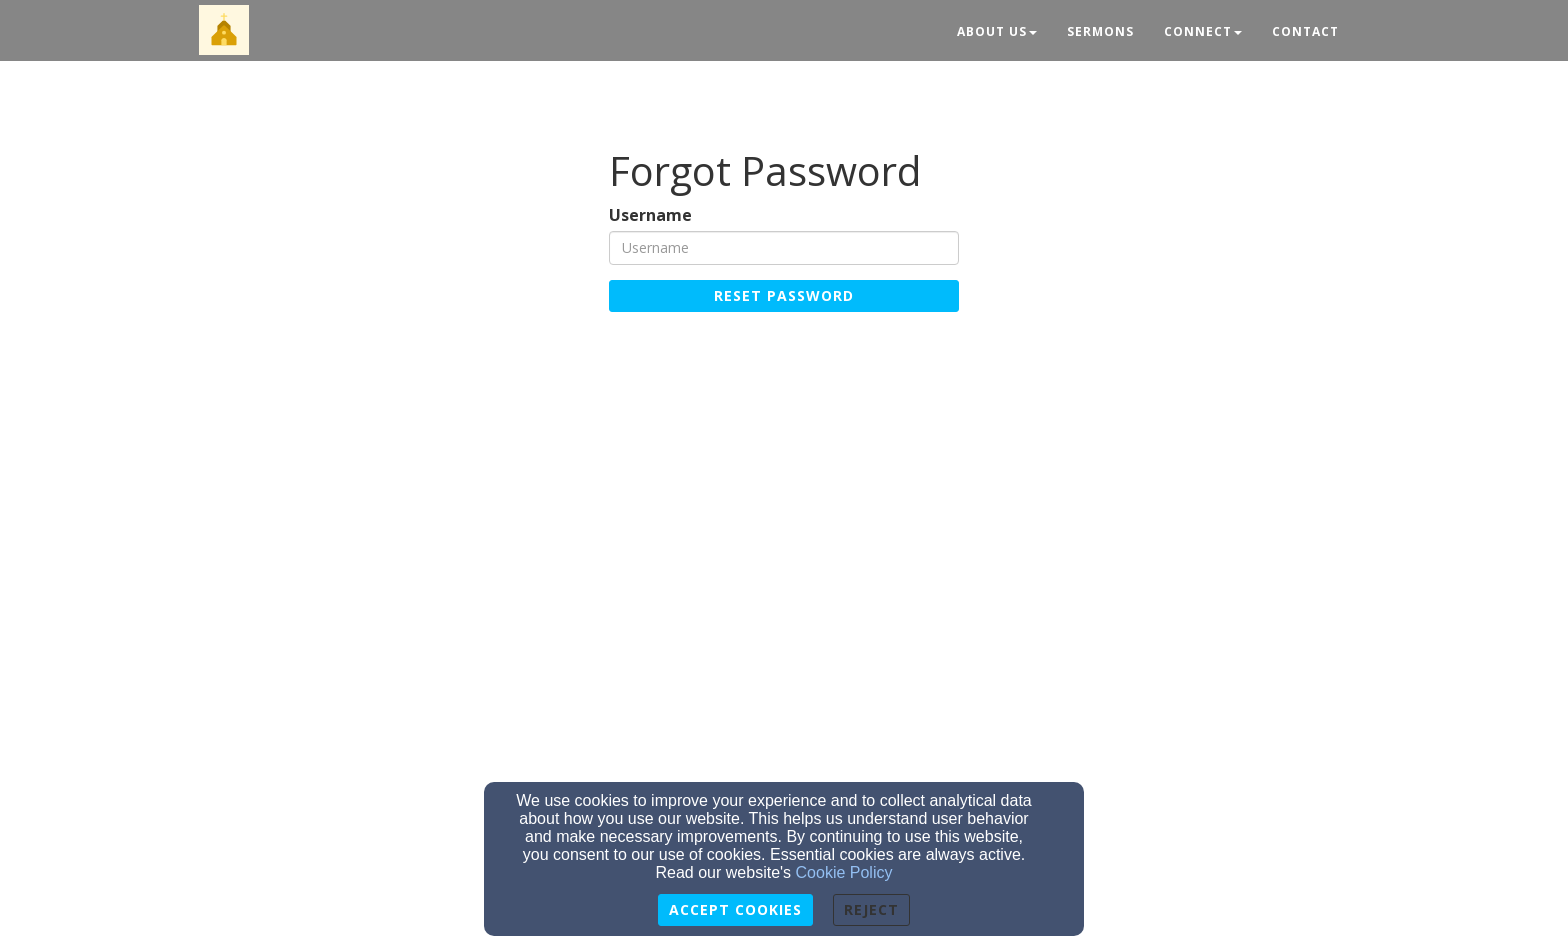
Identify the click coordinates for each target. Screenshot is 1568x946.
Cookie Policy (844, 872)
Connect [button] (1203, 31)
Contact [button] (1305, 31)
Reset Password (784, 295)
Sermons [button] (1100, 31)
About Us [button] (997, 31)
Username (650, 215)
